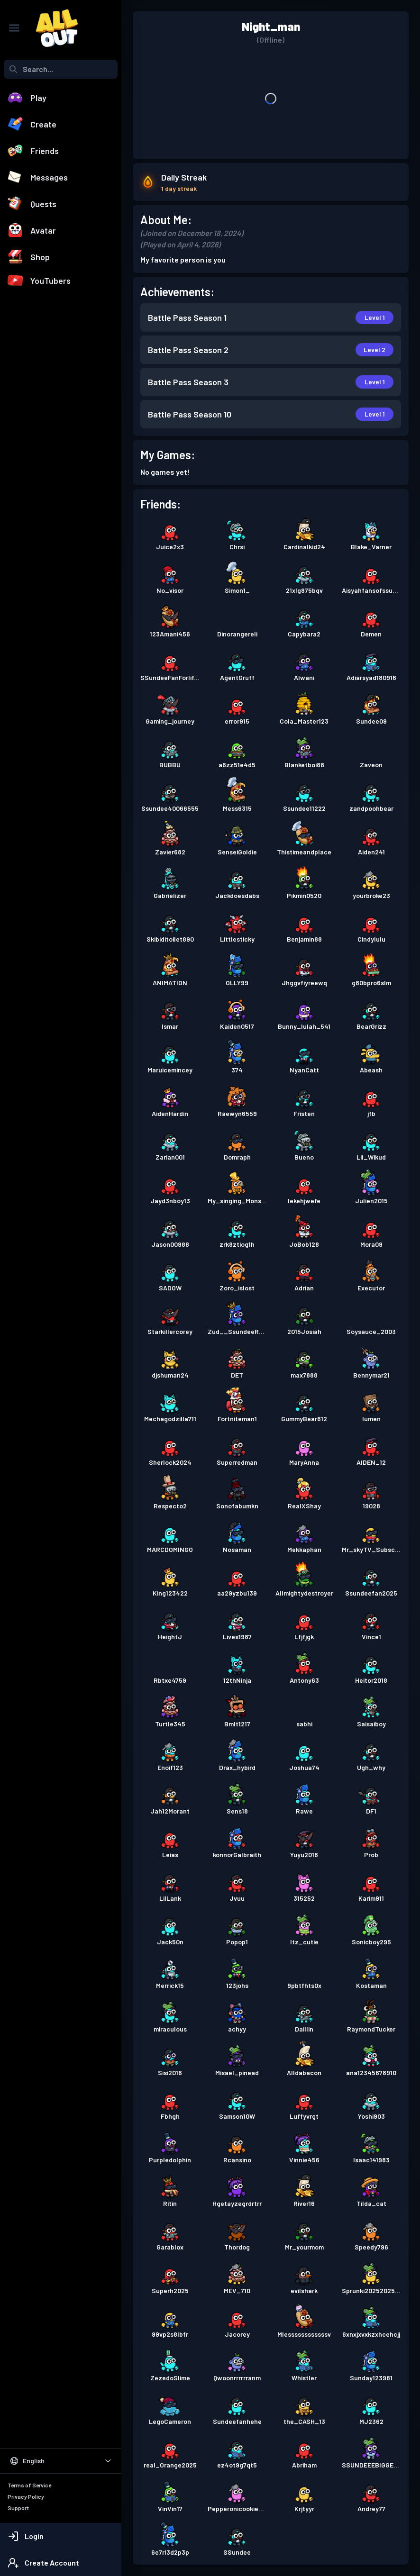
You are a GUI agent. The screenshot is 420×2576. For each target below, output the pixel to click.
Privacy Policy (26, 2496)
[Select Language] (61, 2460)
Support (18, 2507)
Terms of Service (29, 2485)
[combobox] (61, 69)
